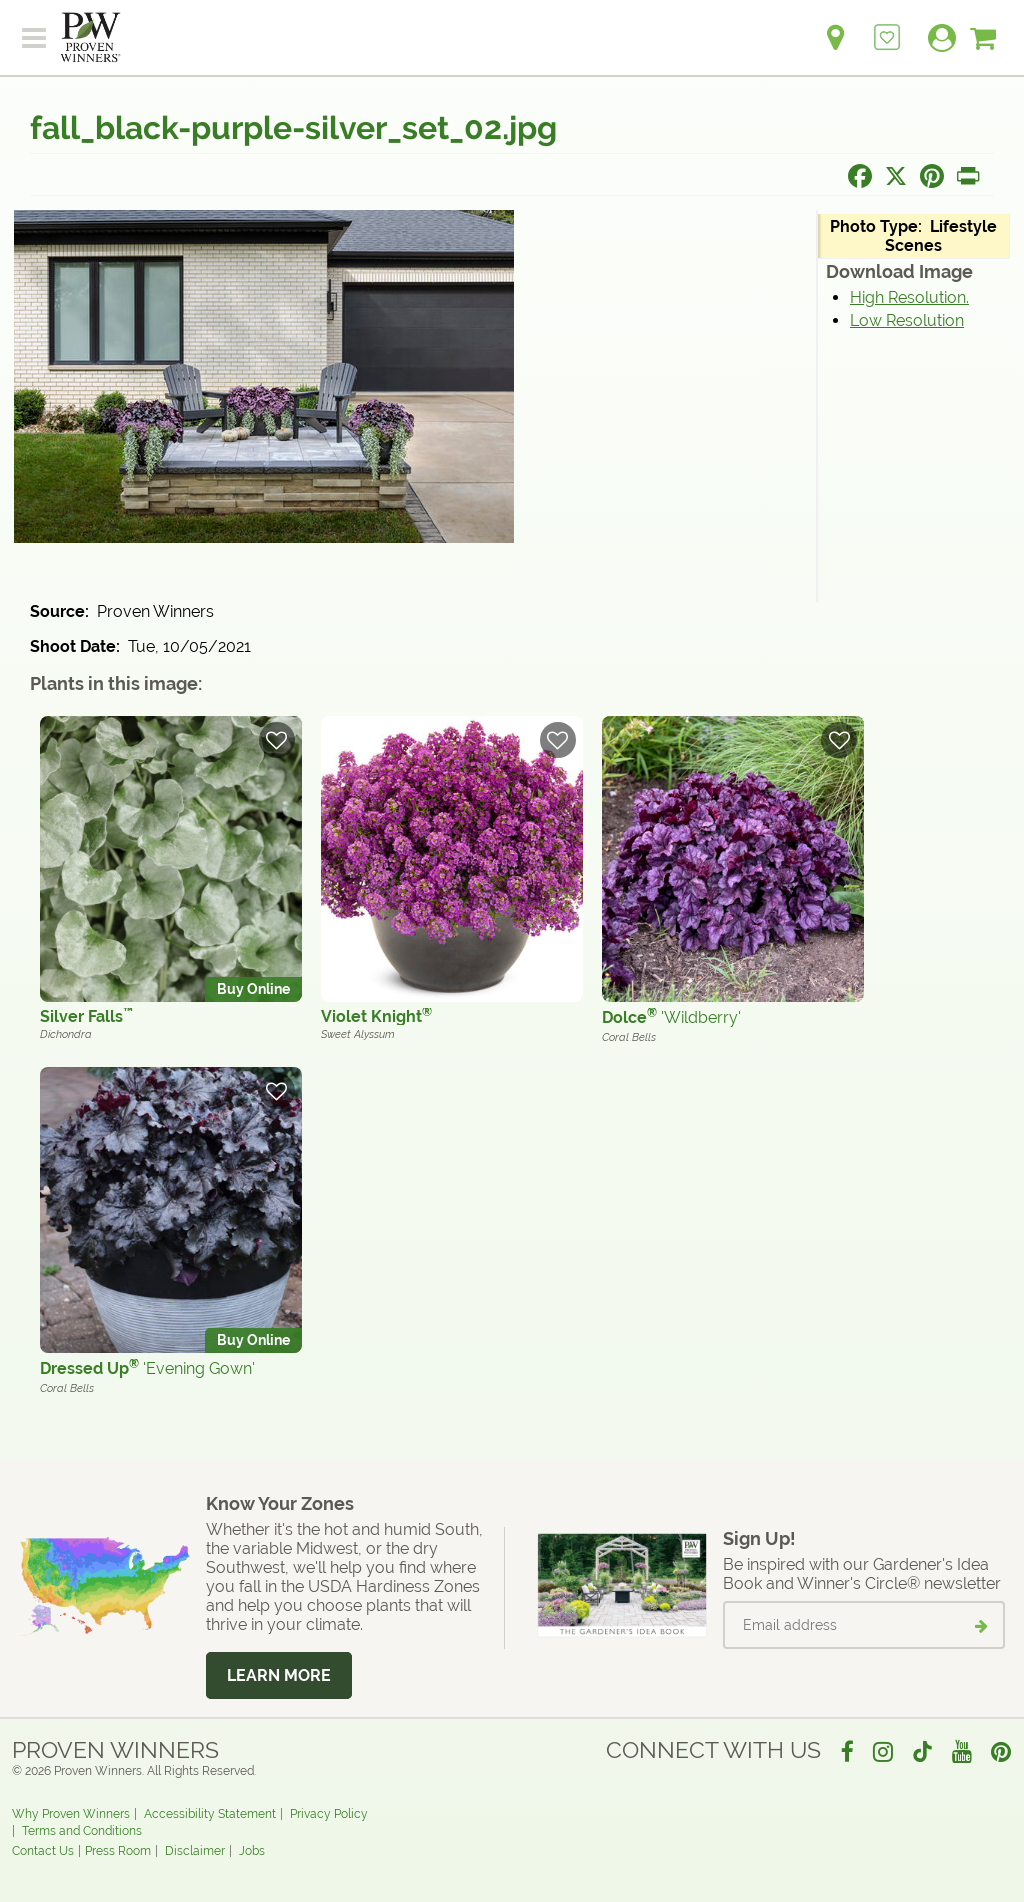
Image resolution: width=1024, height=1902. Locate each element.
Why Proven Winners (71, 1814)
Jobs (252, 1851)
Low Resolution (907, 320)
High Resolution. (909, 297)
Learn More (279, 1675)
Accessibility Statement (210, 1814)
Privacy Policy (329, 1814)
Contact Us (43, 1851)
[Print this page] (968, 176)
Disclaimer (195, 1851)
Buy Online (253, 989)
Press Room (118, 1851)
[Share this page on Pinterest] (932, 176)
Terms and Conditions (82, 1831)
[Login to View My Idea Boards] (887, 26)
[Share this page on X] (896, 176)
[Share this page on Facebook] (860, 176)
